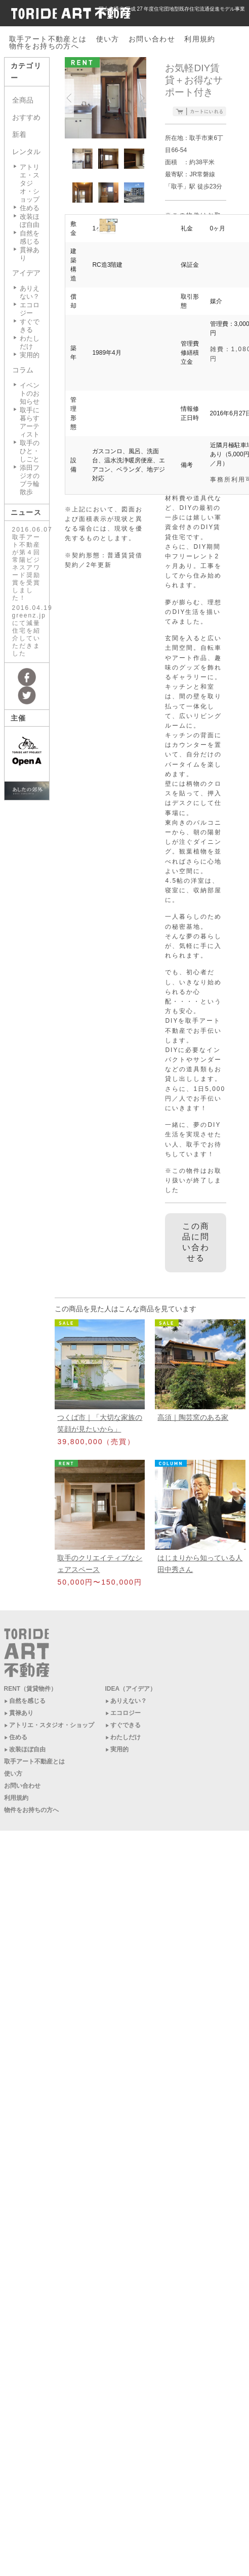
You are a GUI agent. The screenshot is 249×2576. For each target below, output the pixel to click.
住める (29, 208)
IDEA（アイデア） (130, 1688)
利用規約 (200, 38)
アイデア (26, 273)
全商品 (22, 100)
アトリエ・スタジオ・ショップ (29, 183)
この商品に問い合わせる (196, 1242)
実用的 (29, 355)
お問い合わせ (152, 38)
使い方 (107, 38)
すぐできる (29, 325)
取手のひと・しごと (29, 451)
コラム (22, 370)
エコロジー (29, 309)
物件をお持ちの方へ (44, 46)
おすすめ (26, 117)
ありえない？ (29, 292)
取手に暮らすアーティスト (29, 422)
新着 (19, 134)
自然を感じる (29, 237)
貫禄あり (21, 1712)
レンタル (26, 152)
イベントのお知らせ (29, 393)
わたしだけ (29, 342)
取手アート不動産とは (48, 38)
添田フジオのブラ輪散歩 (29, 480)
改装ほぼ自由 (29, 220)
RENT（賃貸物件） (30, 1688)
